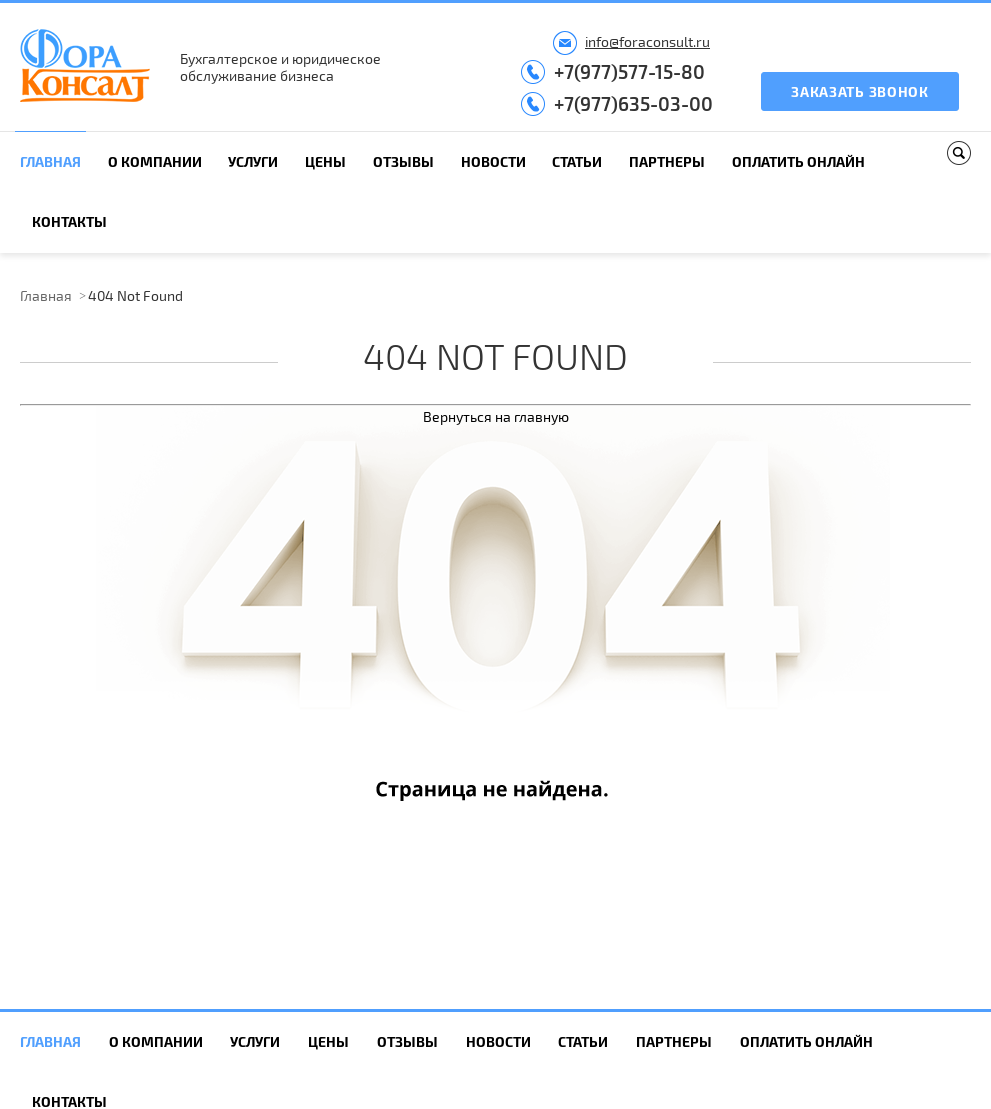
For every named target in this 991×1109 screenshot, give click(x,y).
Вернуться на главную (496, 416)
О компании (155, 161)
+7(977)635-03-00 (633, 103)
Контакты (69, 221)
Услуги (253, 161)
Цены (325, 161)
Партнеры (667, 161)
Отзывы (403, 161)
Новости (493, 161)
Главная (50, 161)
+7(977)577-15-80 (629, 71)
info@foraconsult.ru (647, 41)
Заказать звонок (860, 91)
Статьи (577, 161)
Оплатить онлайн (798, 161)
